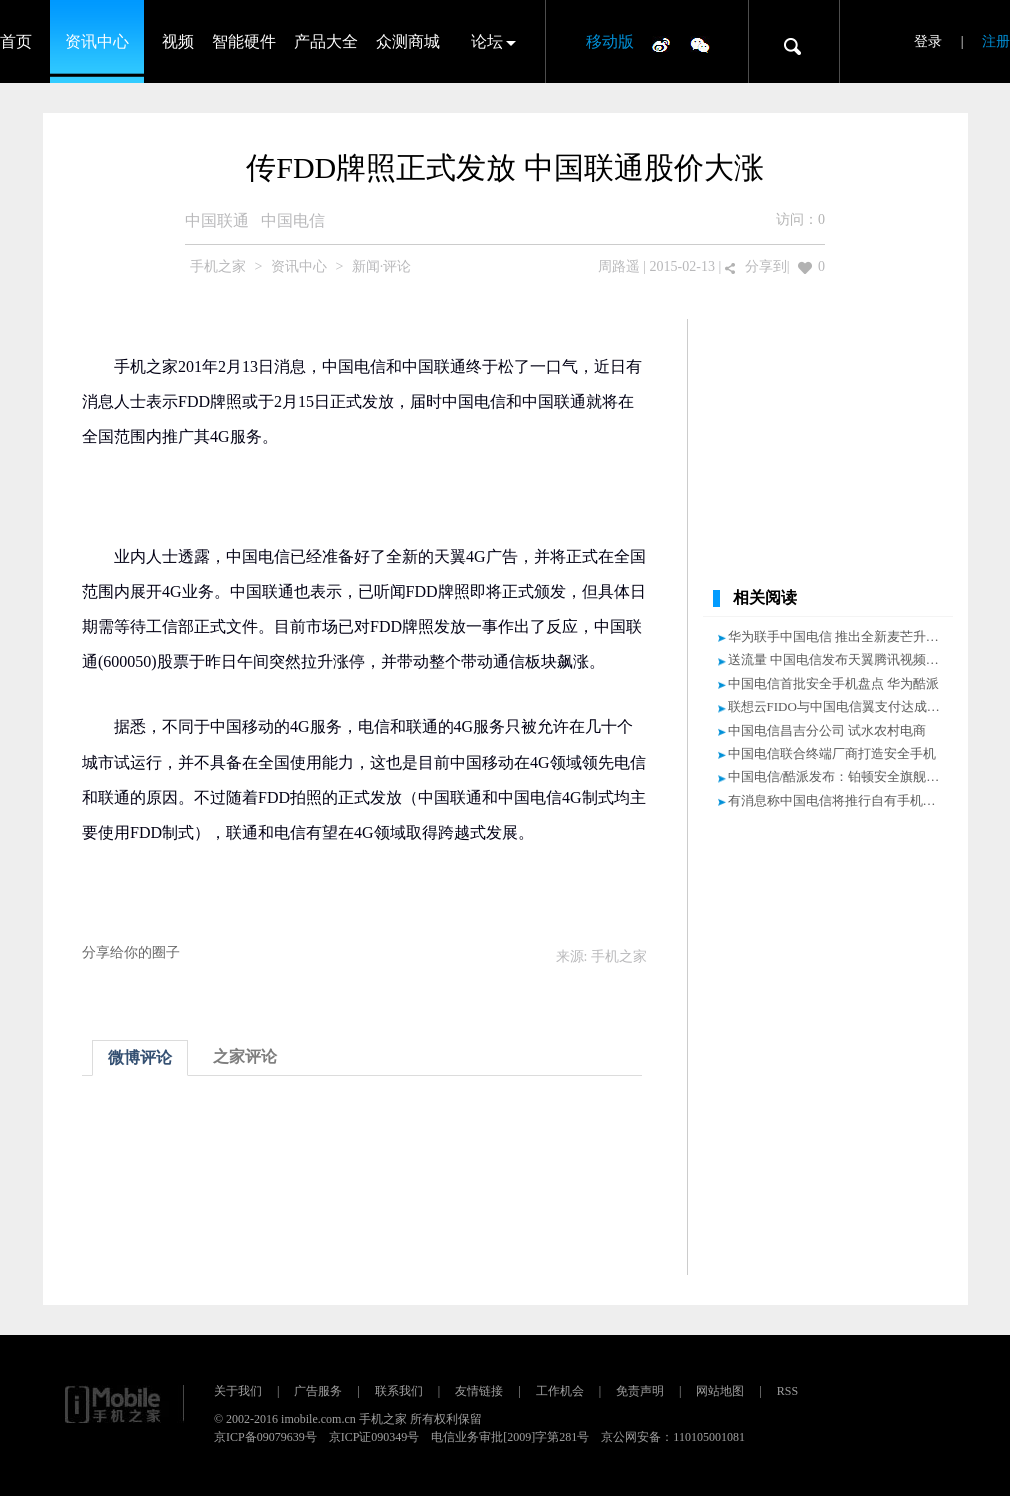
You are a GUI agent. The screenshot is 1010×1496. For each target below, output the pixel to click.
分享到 (766, 266)
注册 (996, 41)
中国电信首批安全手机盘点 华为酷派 (833, 683)
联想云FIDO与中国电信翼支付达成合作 (840, 706)
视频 (178, 41)
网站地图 (720, 1391)
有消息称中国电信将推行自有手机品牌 (838, 800)
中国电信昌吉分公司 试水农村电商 (827, 730)
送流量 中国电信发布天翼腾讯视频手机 (840, 659)
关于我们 (238, 1391)
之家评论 (245, 1056)
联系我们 (399, 1391)
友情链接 (479, 1391)
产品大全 (326, 41)
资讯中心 (97, 41)
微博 (661, 44)
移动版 (610, 41)
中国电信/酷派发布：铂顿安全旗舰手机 (840, 776)
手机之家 (218, 266)
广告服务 (318, 1391)
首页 (16, 41)
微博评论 (140, 1057)
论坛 (487, 41)
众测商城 (408, 41)
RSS (787, 1391)
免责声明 (640, 1391)
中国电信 (293, 220)
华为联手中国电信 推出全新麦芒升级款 (840, 636)
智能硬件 (244, 41)
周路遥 (619, 266)
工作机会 (560, 1391)
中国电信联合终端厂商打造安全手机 (832, 753)
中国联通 (217, 220)
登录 (928, 41)
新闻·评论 (382, 266)
